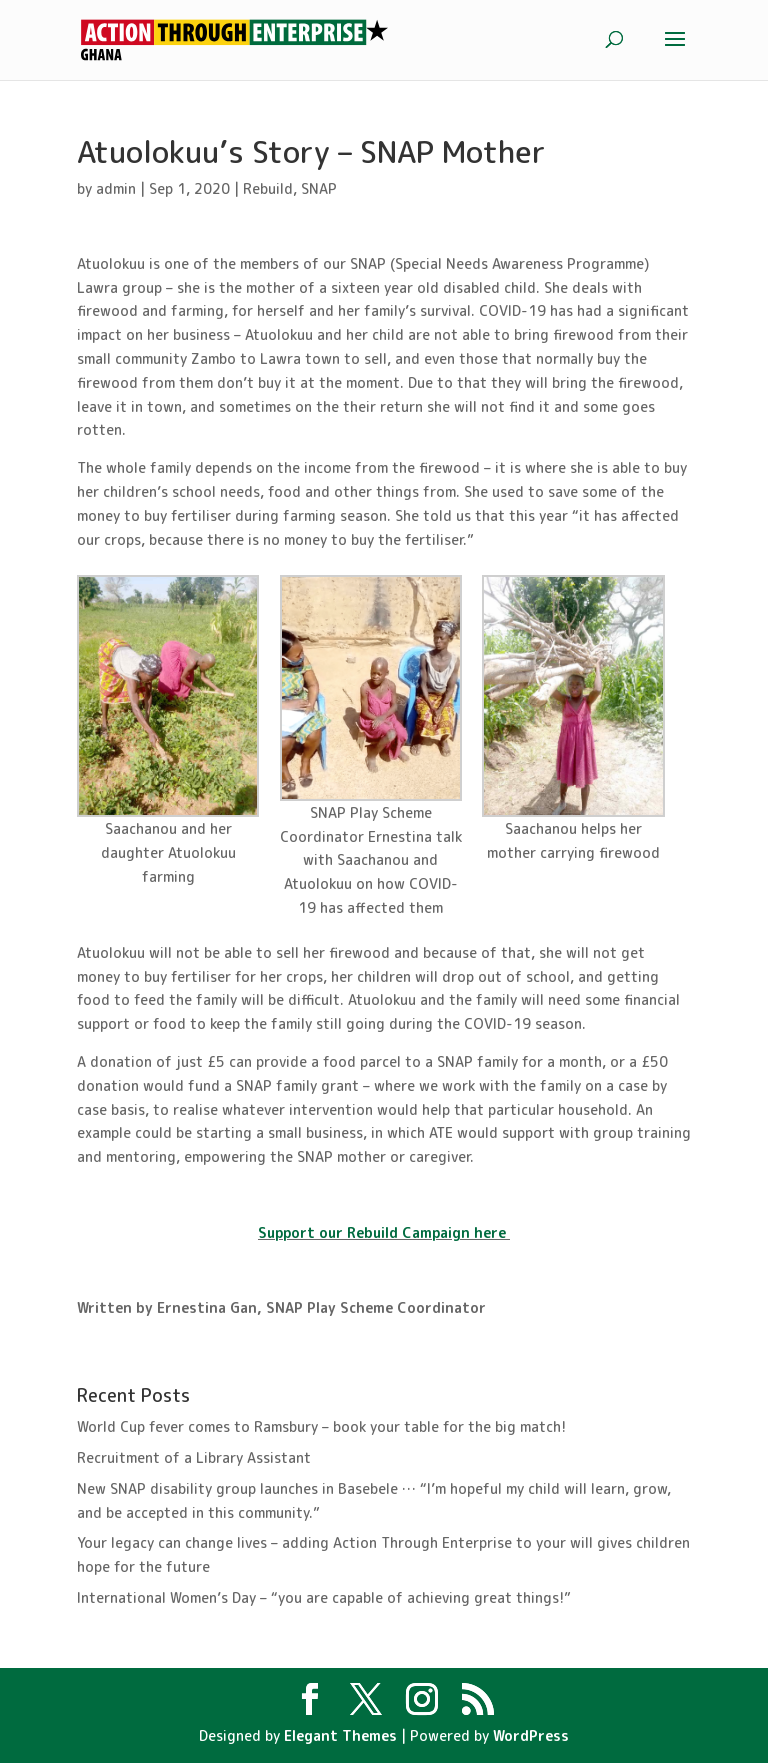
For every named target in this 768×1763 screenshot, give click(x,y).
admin (116, 188)
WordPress (531, 1735)
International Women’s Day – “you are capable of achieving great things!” (324, 1597)
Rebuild (268, 188)
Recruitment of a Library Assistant (194, 1457)
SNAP (319, 188)
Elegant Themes (340, 1735)
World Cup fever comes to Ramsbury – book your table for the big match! (321, 1426)
